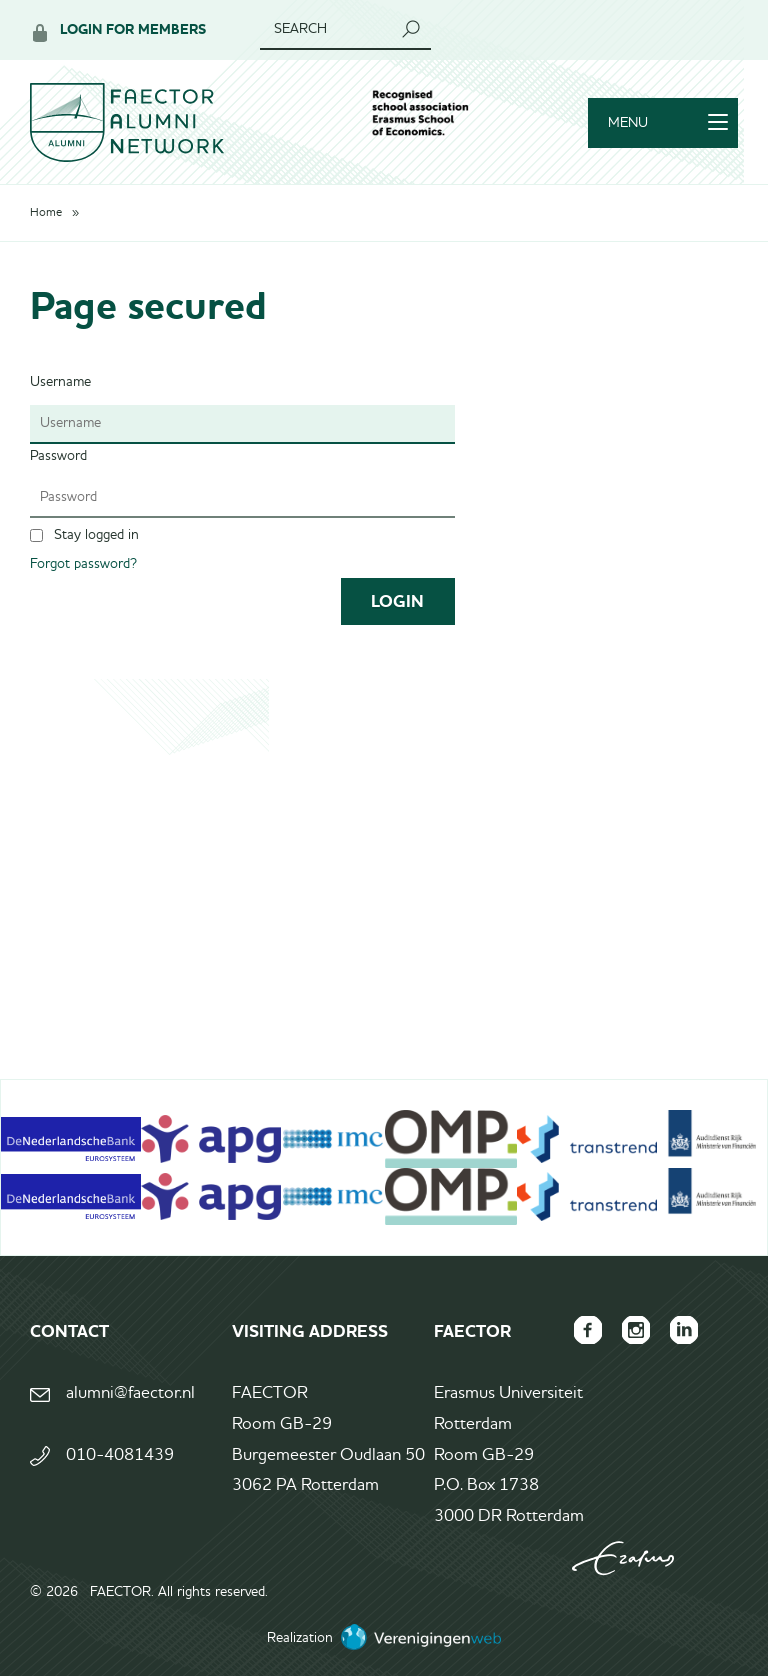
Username (60, 382)
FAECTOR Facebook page (588, 1330)
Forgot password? (83, 564)
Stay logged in (96, 535)
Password (58, 456)
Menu (668, 123)
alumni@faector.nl (130, 1393)
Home (46, 213)
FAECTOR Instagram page (636, 1330)
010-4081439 (120, 1455)
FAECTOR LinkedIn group (684, 1330)
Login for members (133, 29)
